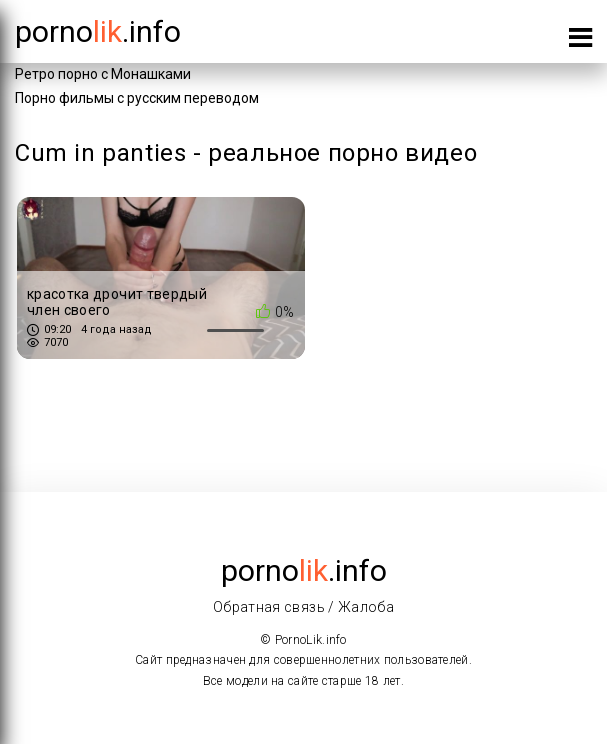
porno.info (98, 31)
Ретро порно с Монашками (103, 74)
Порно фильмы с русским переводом (137, 98)
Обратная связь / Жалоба (303, 607)
